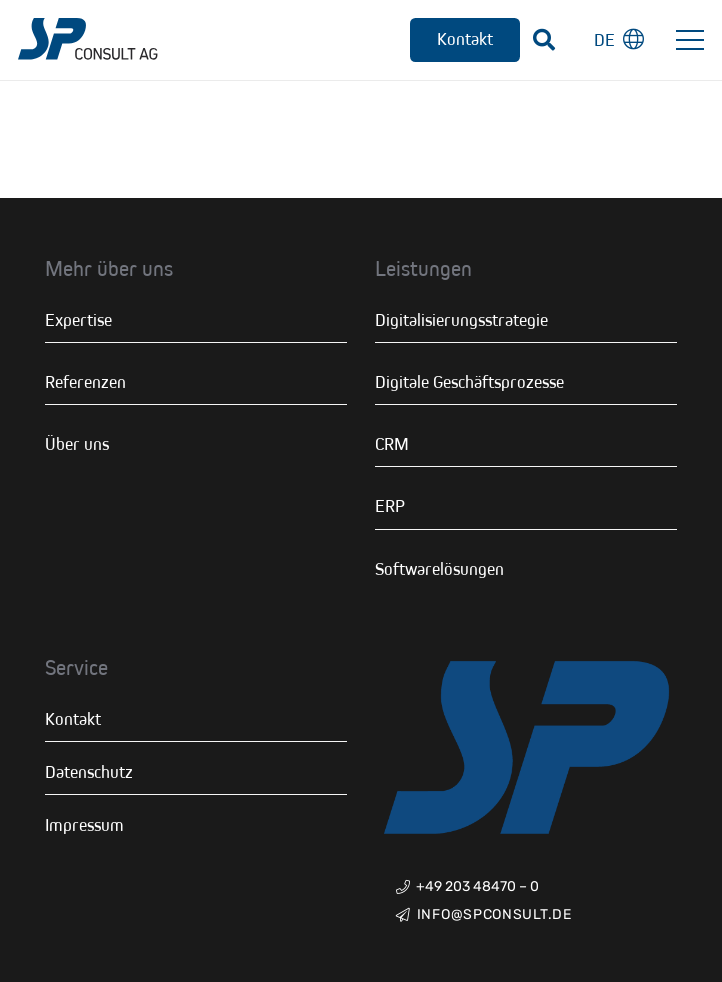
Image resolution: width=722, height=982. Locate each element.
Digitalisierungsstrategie (461, 320)
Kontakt (73, 719)
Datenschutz (89, 772)
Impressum (84, 825)
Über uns (77, 444)
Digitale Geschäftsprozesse (469, 382)
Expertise (78, 320)
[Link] (88, 40)
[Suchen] (544, 40)
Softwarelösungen (439, 569)
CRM (392, 444)
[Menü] (690, 40)
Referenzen (85, 382)
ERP (390, 506)
